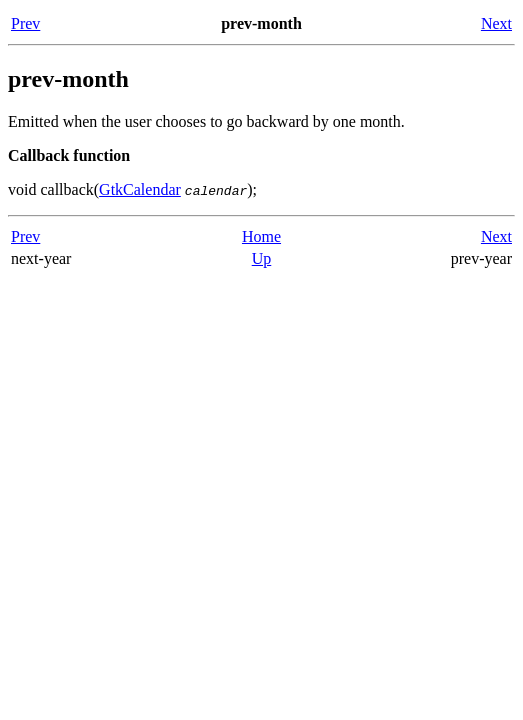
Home (261, 236)
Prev (25, 23)
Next (496, 23)
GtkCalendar (140, 189)
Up (262, 258)
